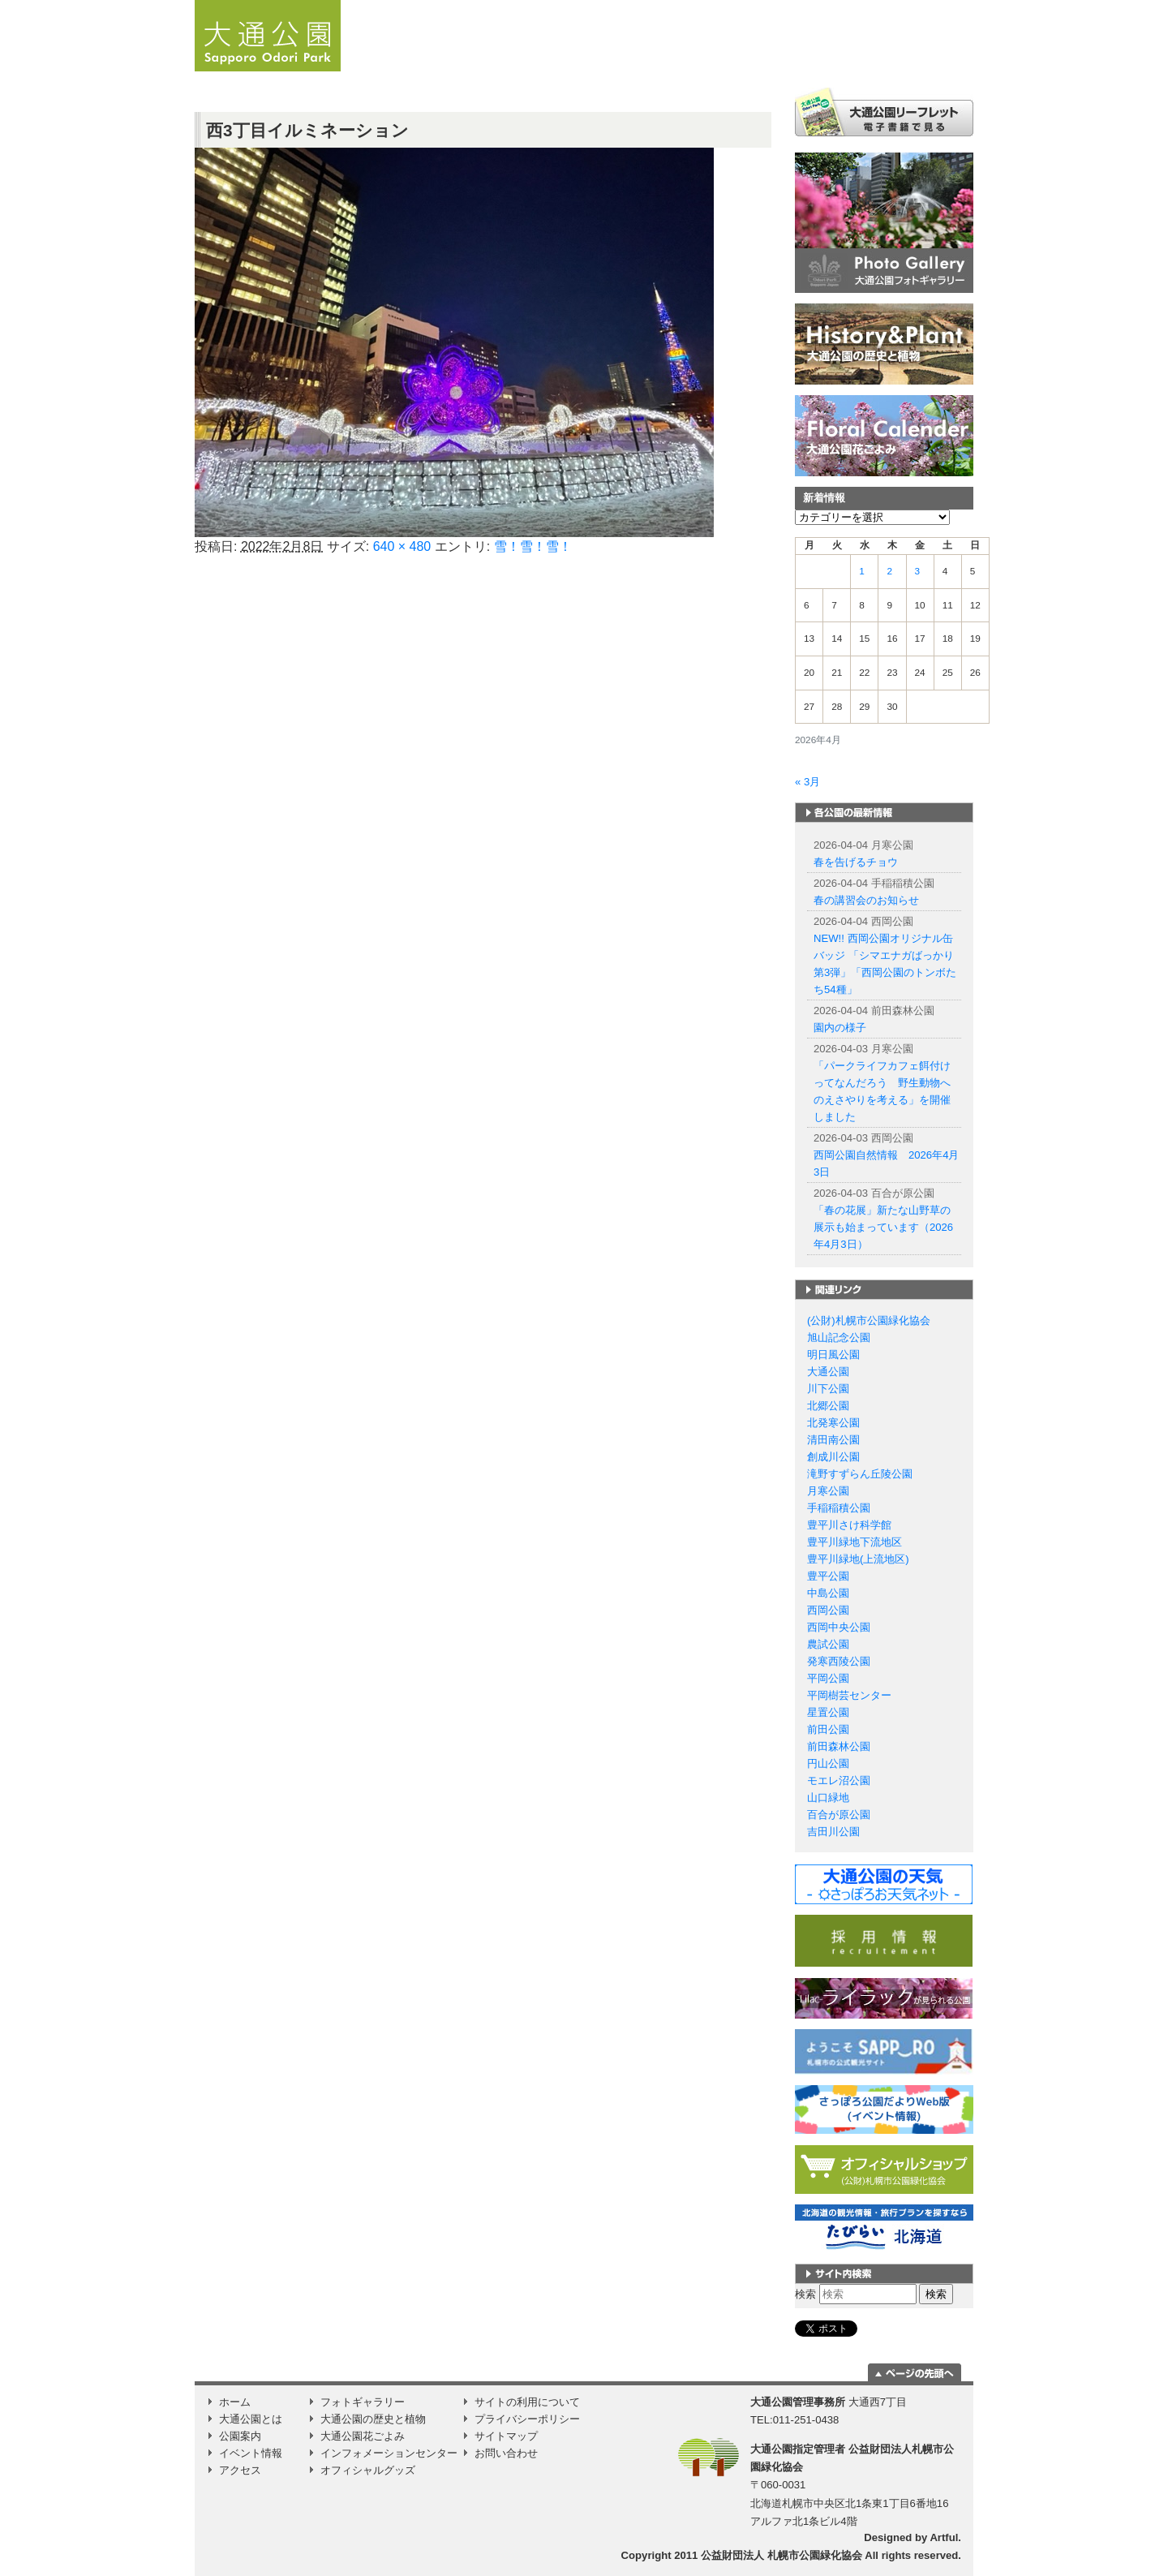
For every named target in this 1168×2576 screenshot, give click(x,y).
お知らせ (526, 61)
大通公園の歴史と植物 (373, 2419)
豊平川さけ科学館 (849, 1525)
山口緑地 (828, 1797)
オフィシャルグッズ (367, 2470)
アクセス (911, 61)
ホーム (458, 61)
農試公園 (828, 1644)
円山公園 (828, 1763)
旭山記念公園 (838, 1337)
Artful (944, 2537)
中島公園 (828, 1593)
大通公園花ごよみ (362, 2436)
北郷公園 (828, 1406)
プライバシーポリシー (527, 2419)
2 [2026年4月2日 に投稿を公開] (889, 571)
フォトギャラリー (362, 2402)
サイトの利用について (527, 2402)
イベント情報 (835, 61)
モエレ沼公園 (838, 1780)
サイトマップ (506, 2436)
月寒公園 (828, 1491)
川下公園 (828, 1389)
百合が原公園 (838, 1814)
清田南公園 (833, 1440)
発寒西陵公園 (838, 1661)
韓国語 (952, 6)
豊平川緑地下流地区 (854, 1542)
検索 (805, 2294)
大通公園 (828, 1371)
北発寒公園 (833, 1423)
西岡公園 (828, 1610)
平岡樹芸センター (849, 1695)
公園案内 (728, 61)
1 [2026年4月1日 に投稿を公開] (862, 571)
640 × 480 (402, 546)
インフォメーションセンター (388, 2453)
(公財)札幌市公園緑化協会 (868, 1320)
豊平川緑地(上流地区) (858, 1559)
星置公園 (828, 1712)
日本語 (811, 6)
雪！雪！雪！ (533, 546)
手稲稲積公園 (838, 1508)
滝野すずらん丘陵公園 (859, 1474)
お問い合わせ (506, 2453)
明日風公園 (833, 1354)
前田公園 (828, 1729)
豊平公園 (828, 1576)
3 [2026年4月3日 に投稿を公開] (918, 571)
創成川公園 (833, 1457)
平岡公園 (828, 1678)
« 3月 (807, 782)
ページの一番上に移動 (914, 2372)
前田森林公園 (838, 1746)
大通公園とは (616, 61)
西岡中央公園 (838, 1627)
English (844, 5)
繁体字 (915, 6)
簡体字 (878, 6)
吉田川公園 (833, 1832)
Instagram (954, 61)
